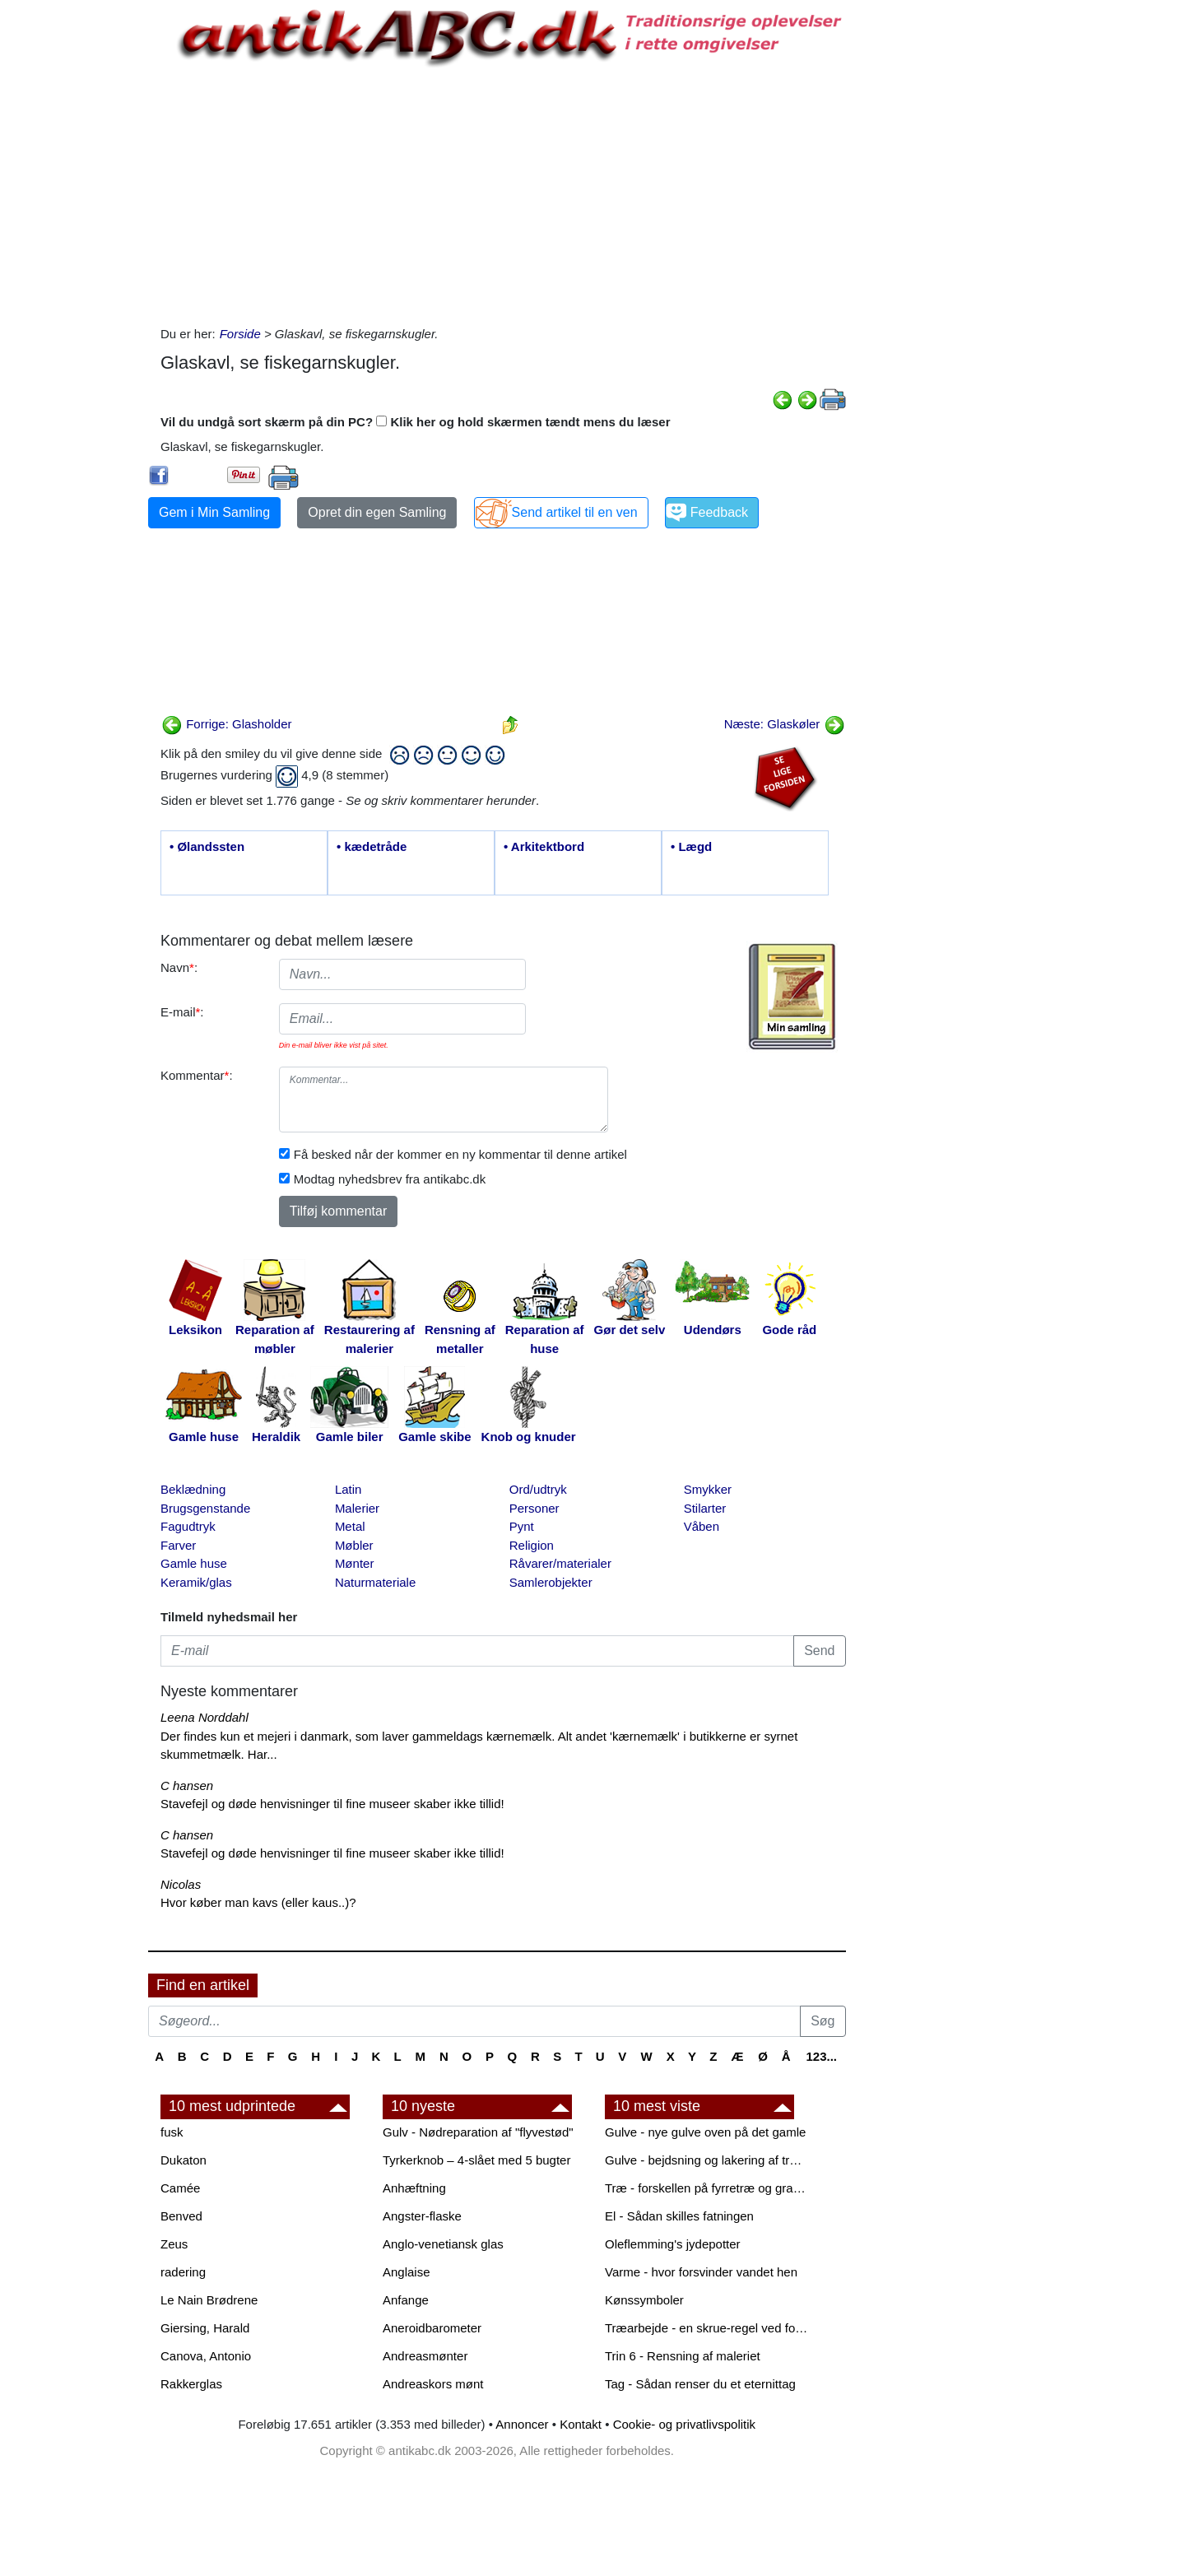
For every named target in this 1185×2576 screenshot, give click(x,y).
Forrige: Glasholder (226, 724)
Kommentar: (196, 1075)
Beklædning (192, 1489)
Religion (531, 1545)
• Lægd (691, 846)
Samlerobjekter (550, 1582)
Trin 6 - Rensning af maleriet (682, 2356)
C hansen (186, 1786)
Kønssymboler (644, 2300)
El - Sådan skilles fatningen (679, 2216)
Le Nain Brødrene (209, 2300)
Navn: (179, 967)
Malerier (357, 1508)
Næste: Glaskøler (784, 724)
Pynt (521, 1526)
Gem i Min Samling (214, 512)
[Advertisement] (79, 248)
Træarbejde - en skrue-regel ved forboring (708, 2328)
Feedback (719, 512)
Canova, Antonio (205, 2356)
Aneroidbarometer (432, 2328)
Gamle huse (193, 1563)
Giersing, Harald (204, 2328)
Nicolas (180, 1884)
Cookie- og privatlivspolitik (684, 2424)
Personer (534, 1508)
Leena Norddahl (204, 1717)
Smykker (708, 1489)
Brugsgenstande (205, 1508)
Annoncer (521, 2424)
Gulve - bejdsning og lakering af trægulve (708, 2160)
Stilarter (705, 1508)
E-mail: (182, 1012)
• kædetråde (372, 846)
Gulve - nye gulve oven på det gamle (705, 2132)
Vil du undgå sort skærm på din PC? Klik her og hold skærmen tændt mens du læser (415, 422)
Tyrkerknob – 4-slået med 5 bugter (476, 2160)
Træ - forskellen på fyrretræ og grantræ (708, 2188)
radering (183, 2272)
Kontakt (581, 2424)
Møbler (354, 1545)
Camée (180, 2188)
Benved (181, 2216)
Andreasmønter (425, 2356)
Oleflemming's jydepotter (673, 2244)
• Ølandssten (207, 846)
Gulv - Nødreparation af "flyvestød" (478, 2132)
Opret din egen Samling (377, 512)
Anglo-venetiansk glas (443, 2244)
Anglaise (406, 2272)
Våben (701, 1526)
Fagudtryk (188, 1526)
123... (821, 2056)
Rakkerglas (191, 2384)
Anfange (406, 2300)
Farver (178, 1545)
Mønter (354, 1563)
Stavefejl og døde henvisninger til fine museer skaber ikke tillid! (332, 1804)
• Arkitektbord (544, 846)
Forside (240, 334)
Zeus (174, 2244)
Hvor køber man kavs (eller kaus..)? (258, 1902)
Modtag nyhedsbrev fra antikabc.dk (390, 1179)
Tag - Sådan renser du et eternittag (700, 2384)
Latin (348, 1489)
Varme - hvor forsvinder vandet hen (701, 2272)
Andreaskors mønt (433, 2384)
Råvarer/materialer (560, 1563)
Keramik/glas (196, 1582)
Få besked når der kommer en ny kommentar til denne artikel (460, 1154)
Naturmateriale (375, 1582)
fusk (172, 2132)
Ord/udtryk (538, 1489)
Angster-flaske (422, 2216)
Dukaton (183, 2160)
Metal (350, 1526)
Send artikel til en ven (575, 512)
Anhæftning (414, 2188)
